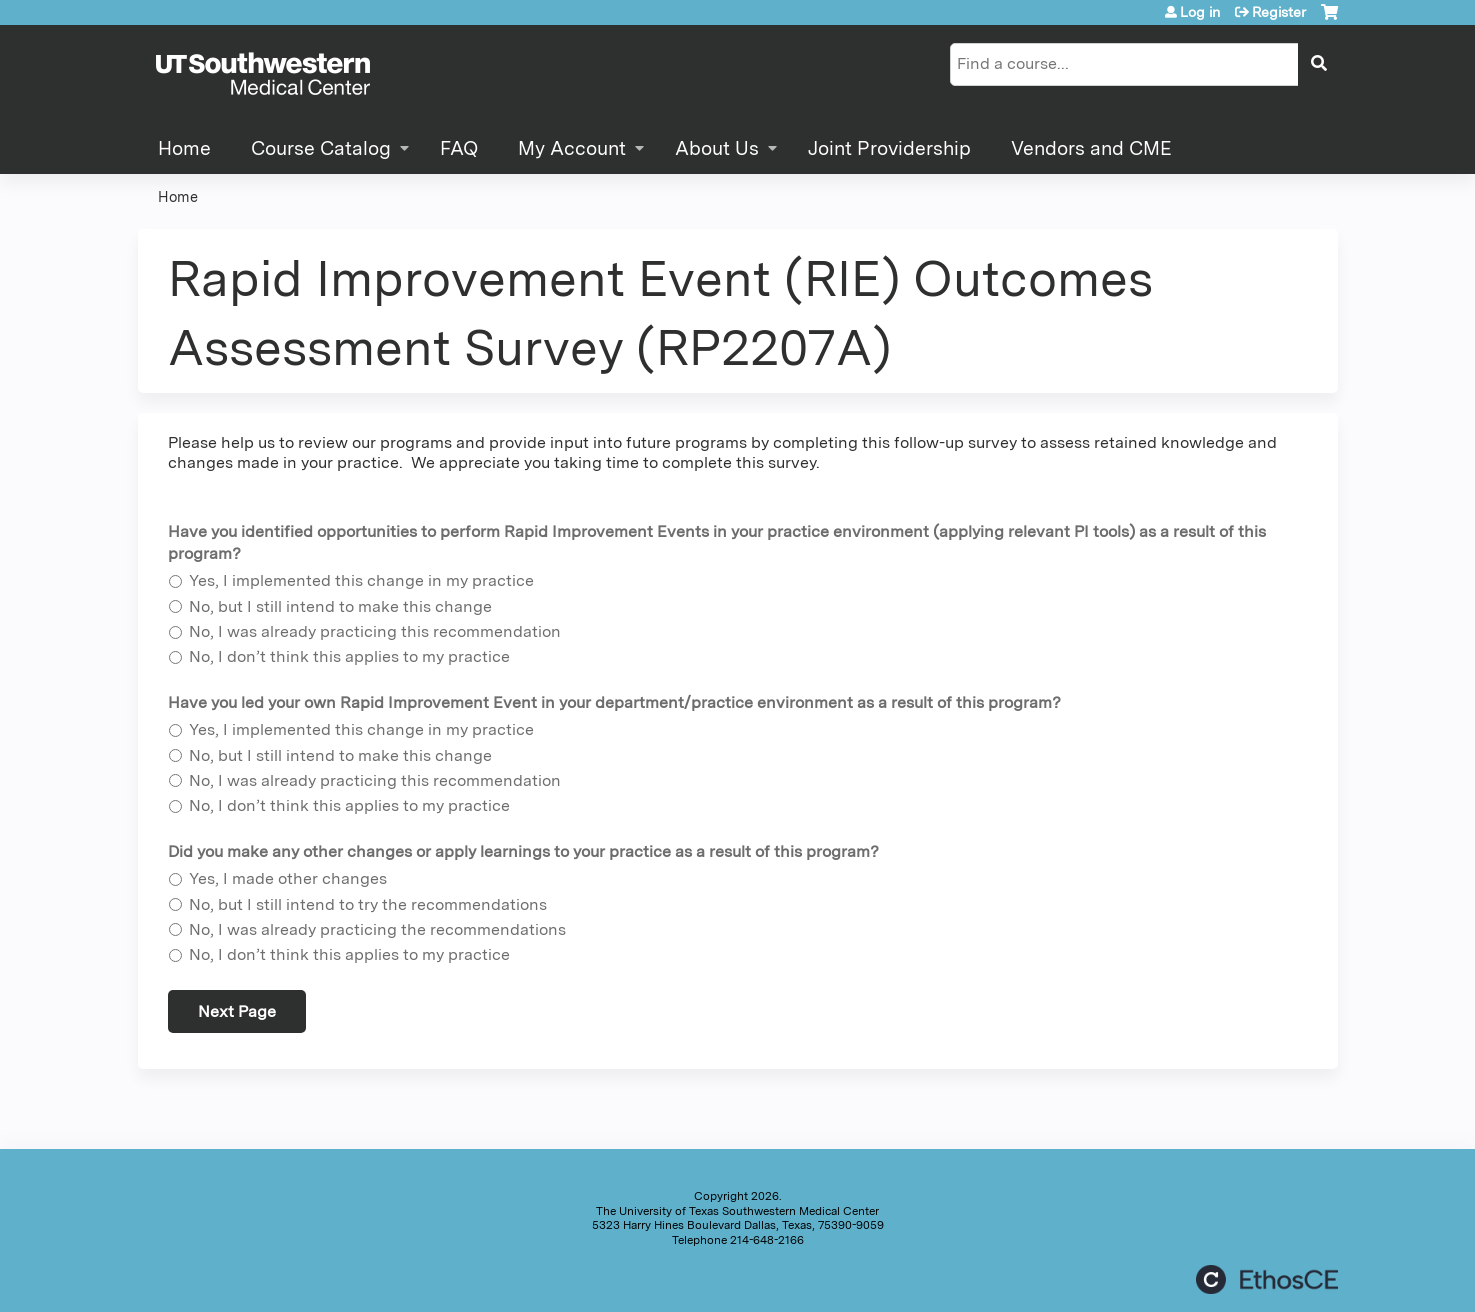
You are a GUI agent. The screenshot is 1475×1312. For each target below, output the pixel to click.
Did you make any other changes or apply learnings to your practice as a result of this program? (523, 851)
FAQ (459, 148)
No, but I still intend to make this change (340, 606)
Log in (1200, 12)
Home (184, 148)
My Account (572, 148)
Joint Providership (889, 148)
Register (1279, 12)
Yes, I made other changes (288, 878)
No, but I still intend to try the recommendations (368, 904)
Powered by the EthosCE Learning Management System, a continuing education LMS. (1267, 1279)
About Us (717, 148)
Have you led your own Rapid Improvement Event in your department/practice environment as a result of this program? (614, 702)
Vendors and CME (1091, 148)
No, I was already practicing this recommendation (375, 631)
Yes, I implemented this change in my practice (361, 580)
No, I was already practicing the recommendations (377, 929)
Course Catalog (321, 148)
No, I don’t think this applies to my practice (349, 656)
